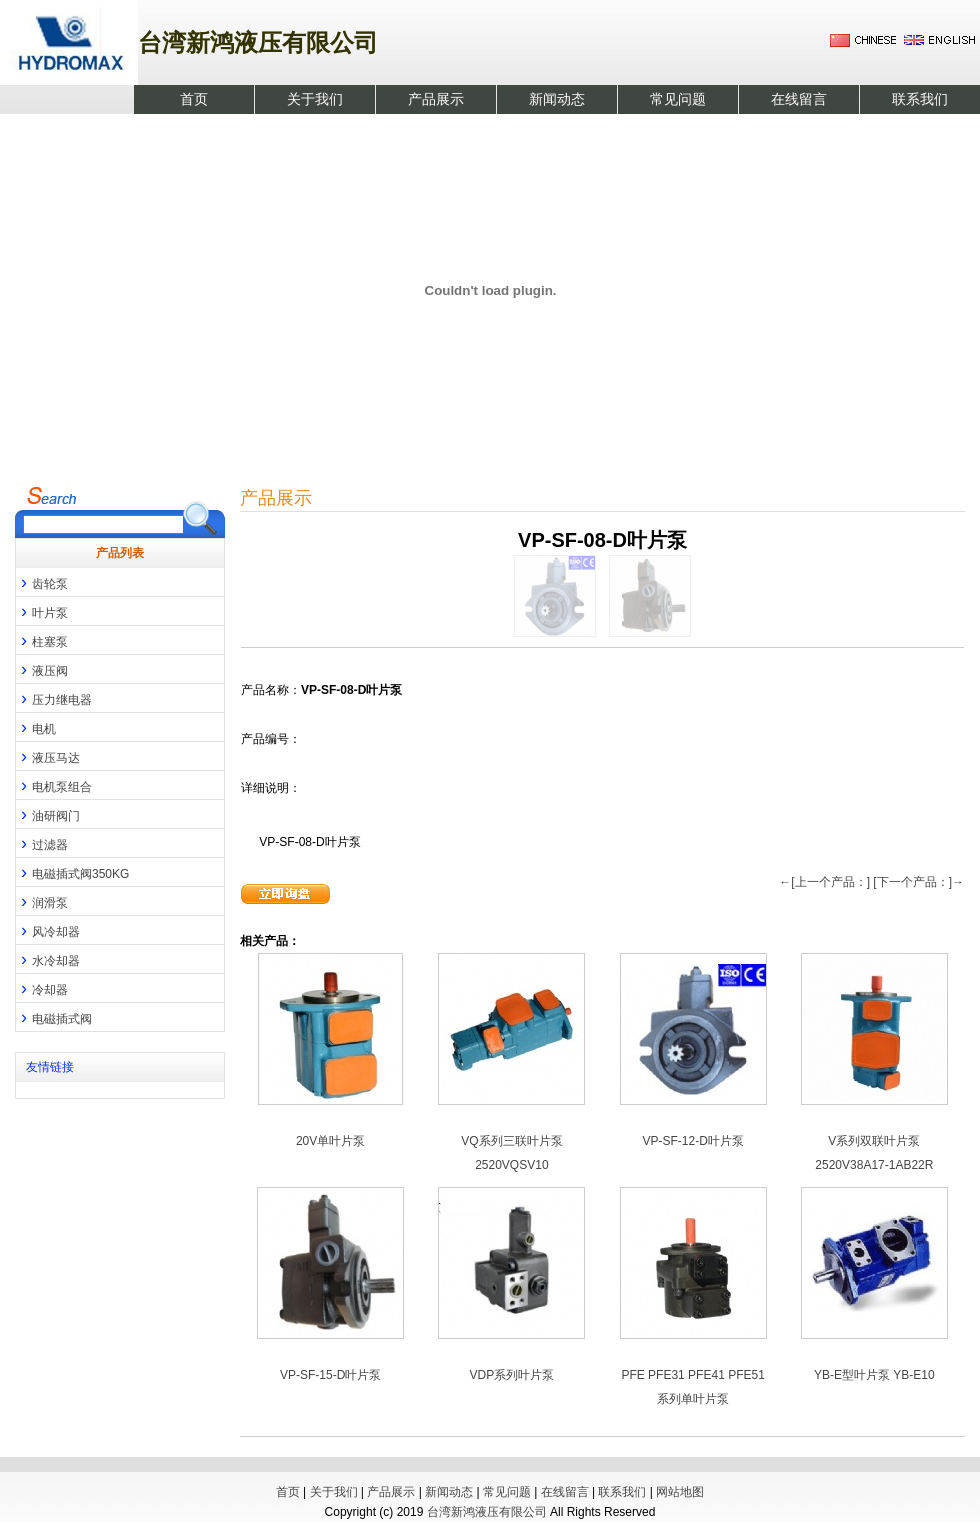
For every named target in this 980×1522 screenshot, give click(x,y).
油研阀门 (48, 814)
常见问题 (678, 99)
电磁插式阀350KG (72, 872)
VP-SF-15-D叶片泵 (330, 1375)
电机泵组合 (54, 785)
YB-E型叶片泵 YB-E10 (874, 1375)
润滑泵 (42, 901)
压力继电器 (54, 698)
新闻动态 (557, 99)
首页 (194, 99)
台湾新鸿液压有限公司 (487, 1512)
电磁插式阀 (54, 1017)
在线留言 (799, 99)
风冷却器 (48, 930)
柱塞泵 (42, 640)
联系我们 (920, 99)
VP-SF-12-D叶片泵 (692, 1141)
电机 (36, 727)
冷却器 (42, 988)
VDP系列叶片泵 (512, 1375)
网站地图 (680, 1492)
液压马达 (48, 756)
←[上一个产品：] (824, 882)
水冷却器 (48, 959)
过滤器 (42, 843)
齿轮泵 (42, 582)
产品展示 (436, 99)
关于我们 (315, 99)
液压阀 (42, 669)
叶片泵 (42, 611)
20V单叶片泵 (330, 1141)
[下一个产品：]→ (918, 882)
